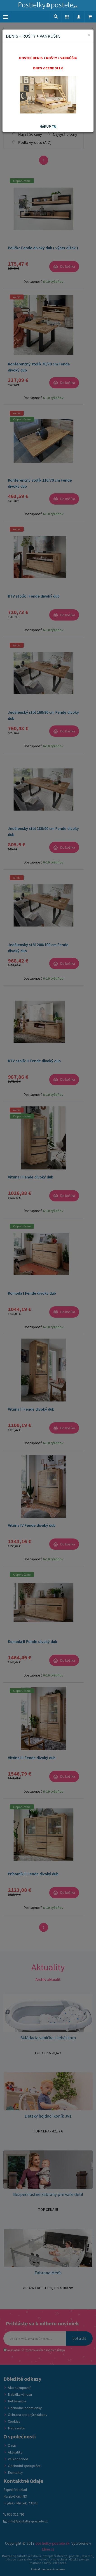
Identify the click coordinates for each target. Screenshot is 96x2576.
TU (54, 126)
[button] (67, 17)
